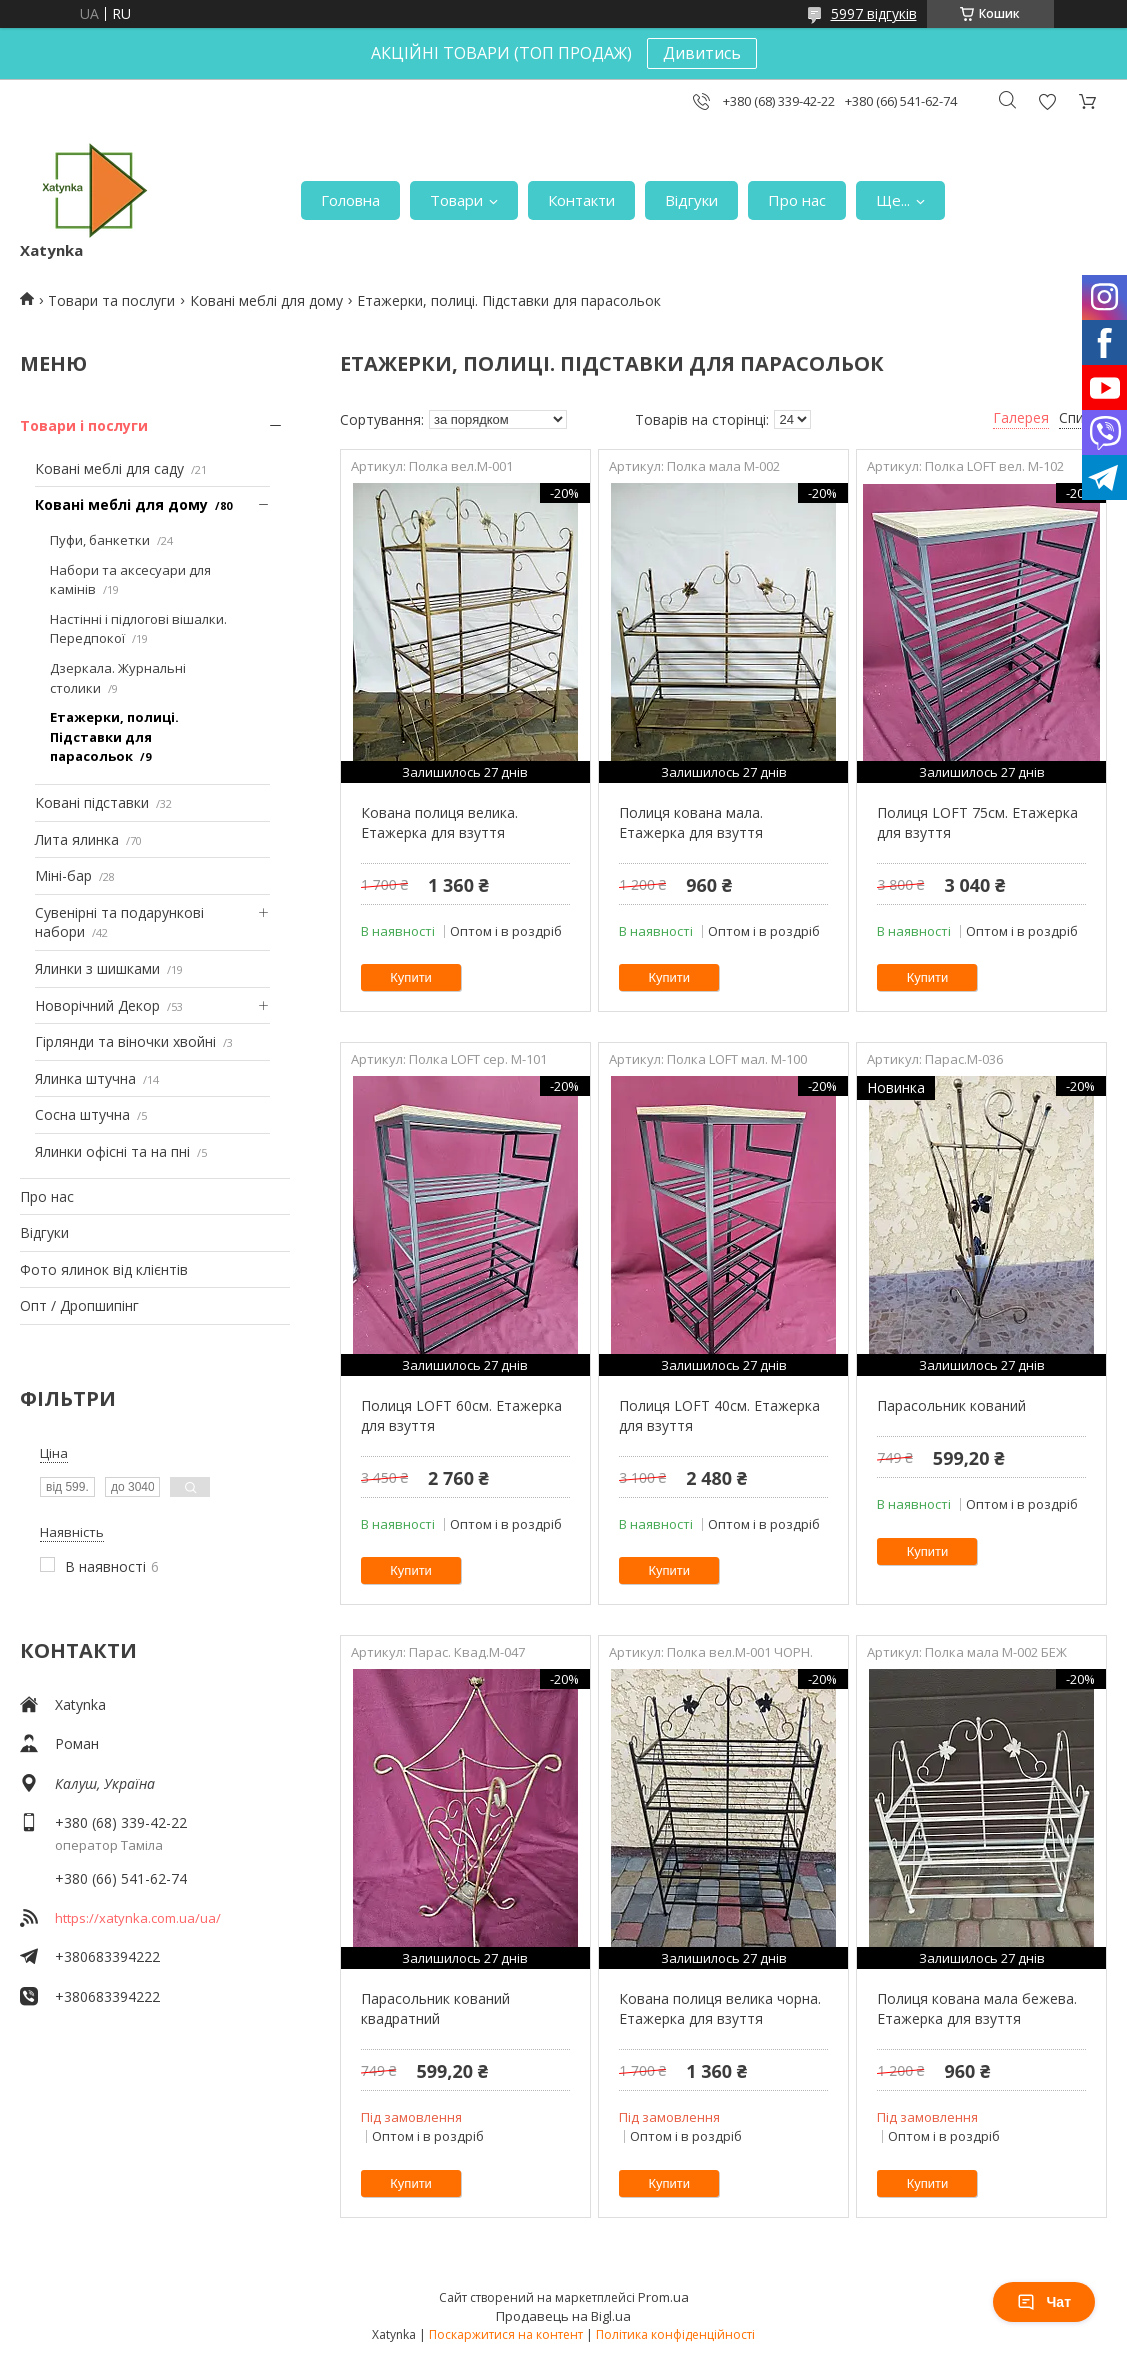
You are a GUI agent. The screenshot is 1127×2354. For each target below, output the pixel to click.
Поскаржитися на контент (506, 2334)
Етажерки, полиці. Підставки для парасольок (114, 736)
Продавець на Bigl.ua (563, 2316)
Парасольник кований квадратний (435, 2008)
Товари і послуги (84, 425)
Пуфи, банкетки (100, 540)
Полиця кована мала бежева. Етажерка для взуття (977, 2008)
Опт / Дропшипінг (79, 1305)
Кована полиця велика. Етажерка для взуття (439, 822)
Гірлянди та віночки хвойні (125, 1041)
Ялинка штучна (85, 1078)
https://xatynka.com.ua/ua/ (138, 1918)
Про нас (797, 200)
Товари (456, 200)
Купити (411, 977)
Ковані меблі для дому (266, 300)
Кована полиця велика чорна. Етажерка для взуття (720, 2008)
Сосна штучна (82, 1114)
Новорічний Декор (97, 1005)
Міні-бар (63, 875)
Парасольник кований (951, 1405)
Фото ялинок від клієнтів (104, 1269)
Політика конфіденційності (675, 2334)
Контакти (581, 200)
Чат (1044, 2302)
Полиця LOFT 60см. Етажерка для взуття (461, 1415)
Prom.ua (663, 2297)
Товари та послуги (111, 300)
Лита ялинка (77, 839)
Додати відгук (1047, 101)
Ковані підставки (92, 802)
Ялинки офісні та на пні (112, 1151)
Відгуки (691, 200)
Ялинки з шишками (97, 968)
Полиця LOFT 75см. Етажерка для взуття (977, 822)
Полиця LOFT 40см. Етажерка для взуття (719, 1415)
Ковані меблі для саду (109, 468)
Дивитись (702, 53)
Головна (350, 200)
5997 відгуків (874, 13)
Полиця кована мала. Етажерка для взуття (691, 822)
